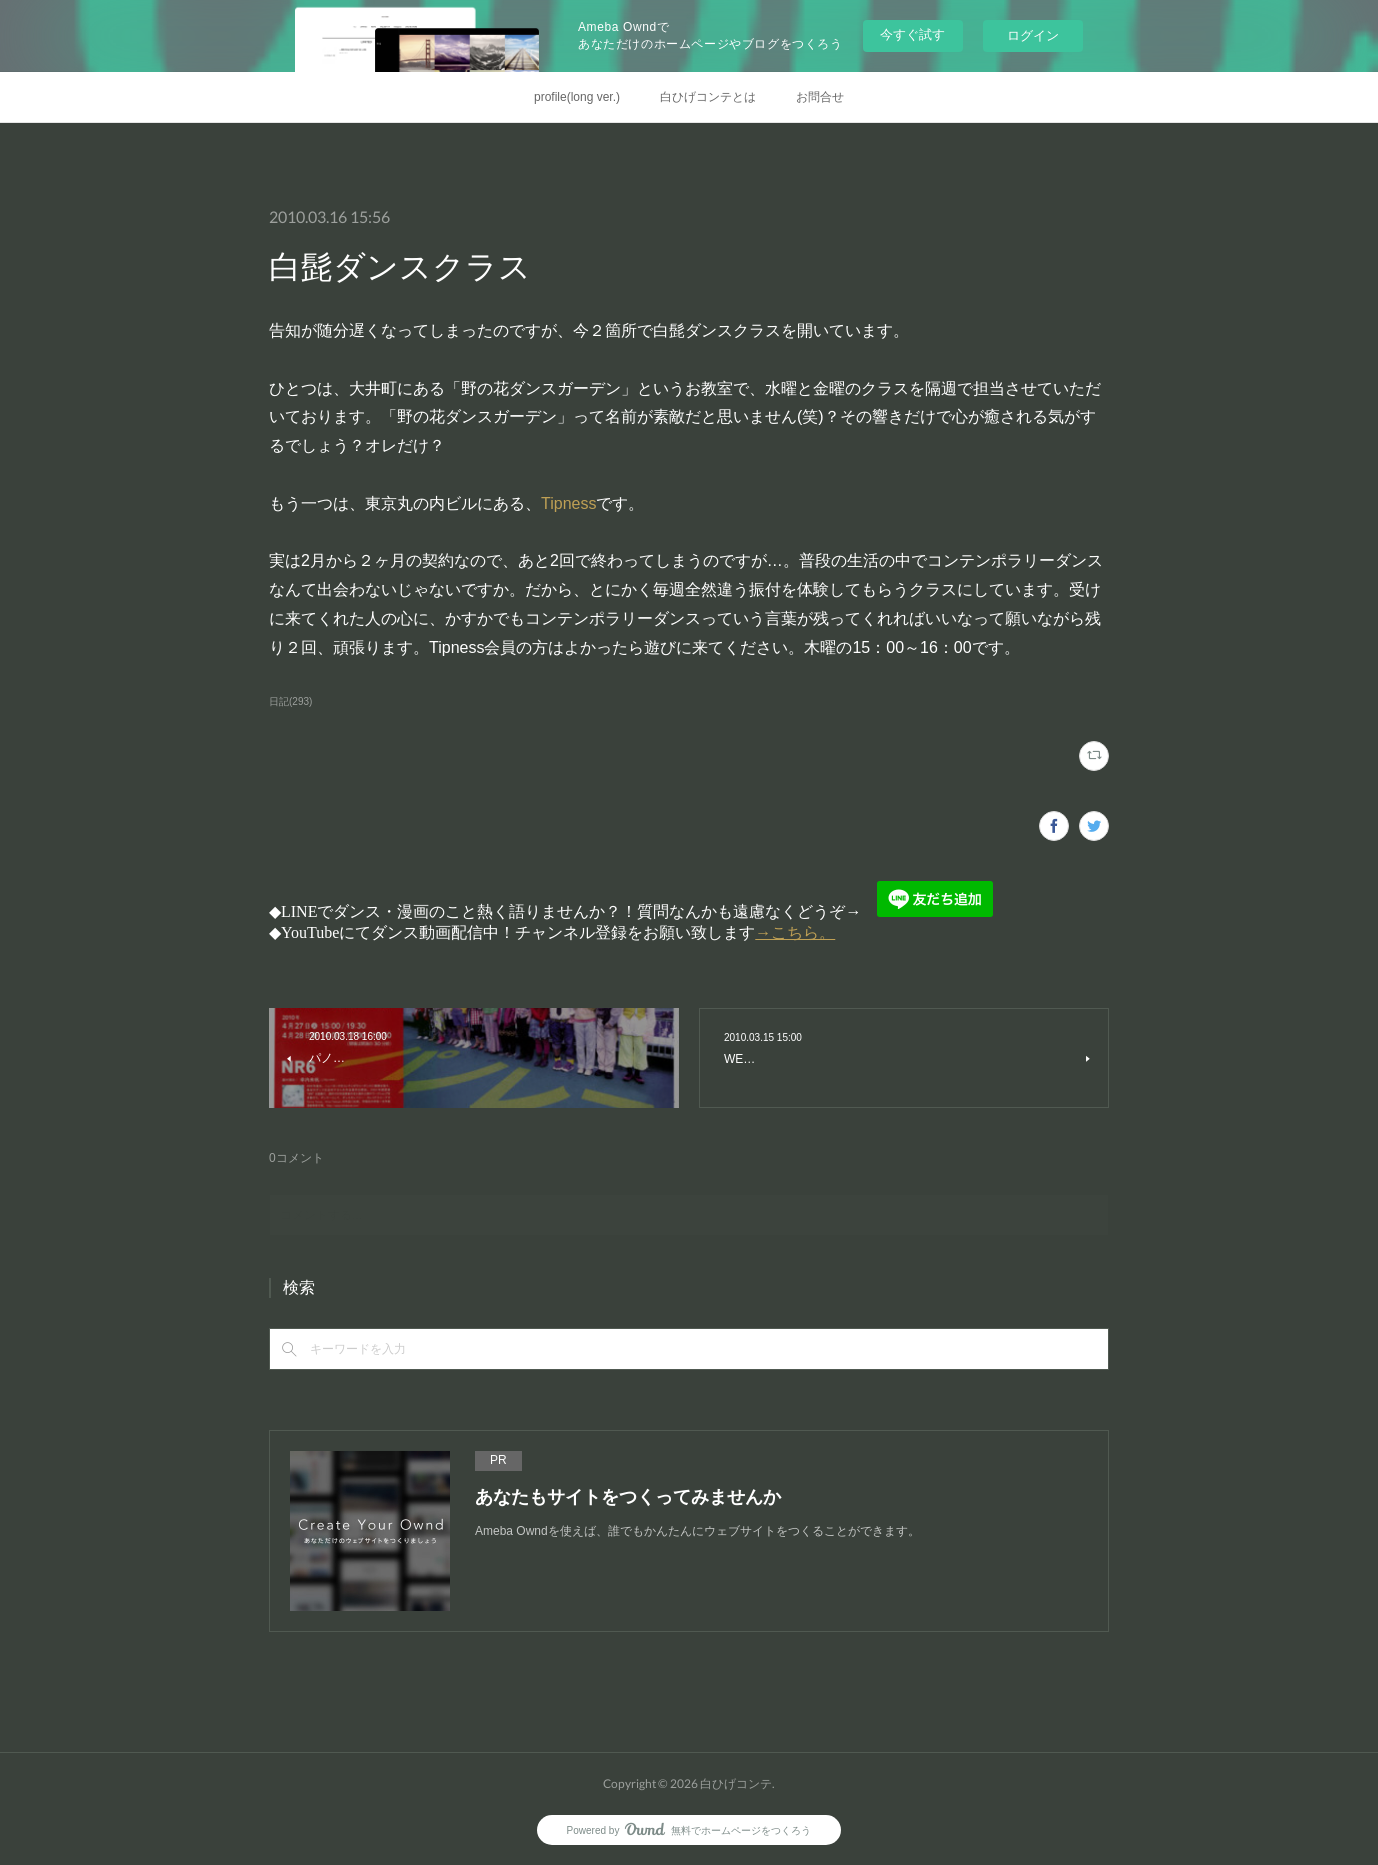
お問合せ (820, 97)
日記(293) (290, 701)
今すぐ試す (912, 34)
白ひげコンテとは (708, 97)
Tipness (568, 503)
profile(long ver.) (577, 97)
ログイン (1033, 35)
